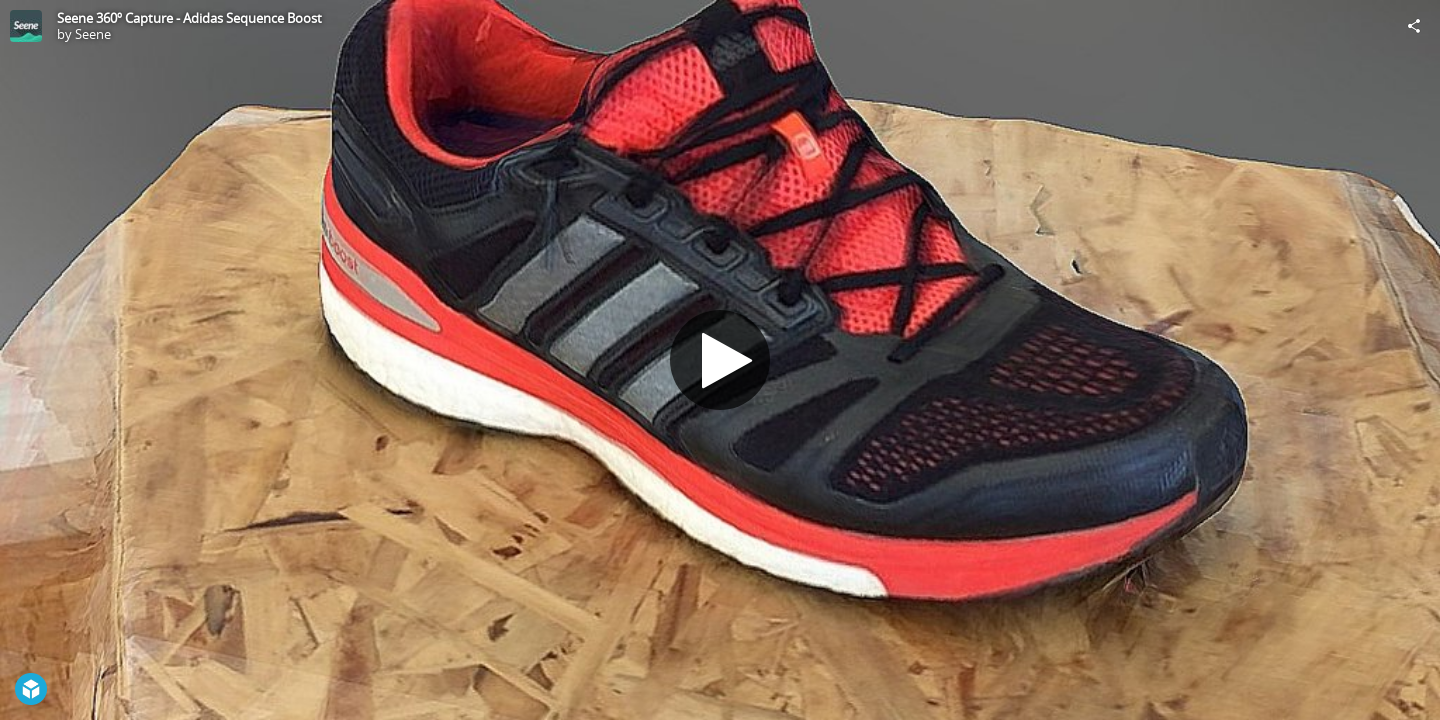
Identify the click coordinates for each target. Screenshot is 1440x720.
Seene (93, 34)
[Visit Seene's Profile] (26, 26)
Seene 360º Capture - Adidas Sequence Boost (189, 18)
